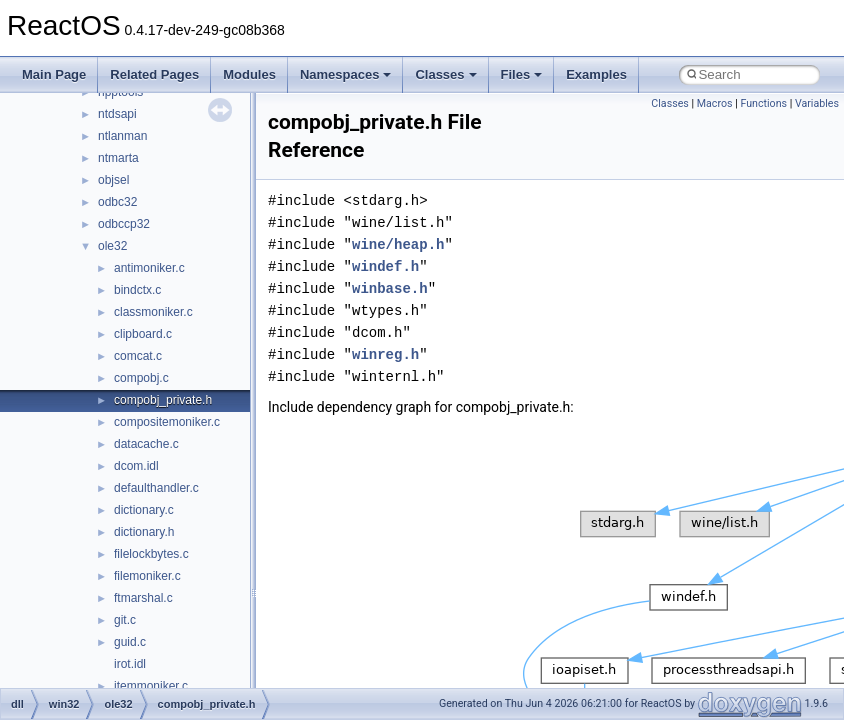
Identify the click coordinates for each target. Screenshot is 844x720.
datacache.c (146, 444)
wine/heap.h (398, 244)
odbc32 (117, 202)
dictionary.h (144, 532)
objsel (113, 180)
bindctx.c (137, 290)
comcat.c (138, 356)
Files (522, 74)
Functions (763, 103)
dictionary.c (144, 510)
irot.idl (130, 664)
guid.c (130, 642)
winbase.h (390, 288)
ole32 (112, 246)
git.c (125, 620)
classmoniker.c (153, 312)
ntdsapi (117, 114)
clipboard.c (143, 334)
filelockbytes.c (151, 554)
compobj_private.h (163, 400)
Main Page (54, 74)
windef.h (385, 266)
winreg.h (385, 354)
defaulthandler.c (156, 488)
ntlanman (122, 136)
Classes (445, 74)
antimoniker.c (149, 268)
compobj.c (141, 378)
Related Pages (154, 74)
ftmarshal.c (143, 598)
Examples (596, 74)
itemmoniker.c (151, 686)
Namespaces (346, 74)
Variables (817, 103)
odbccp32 (124, 224)
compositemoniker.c (167, 422)
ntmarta (118, 158)
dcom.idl (136, 466)
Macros (715, 103)
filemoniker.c (147, 576)
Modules (249, 74)
